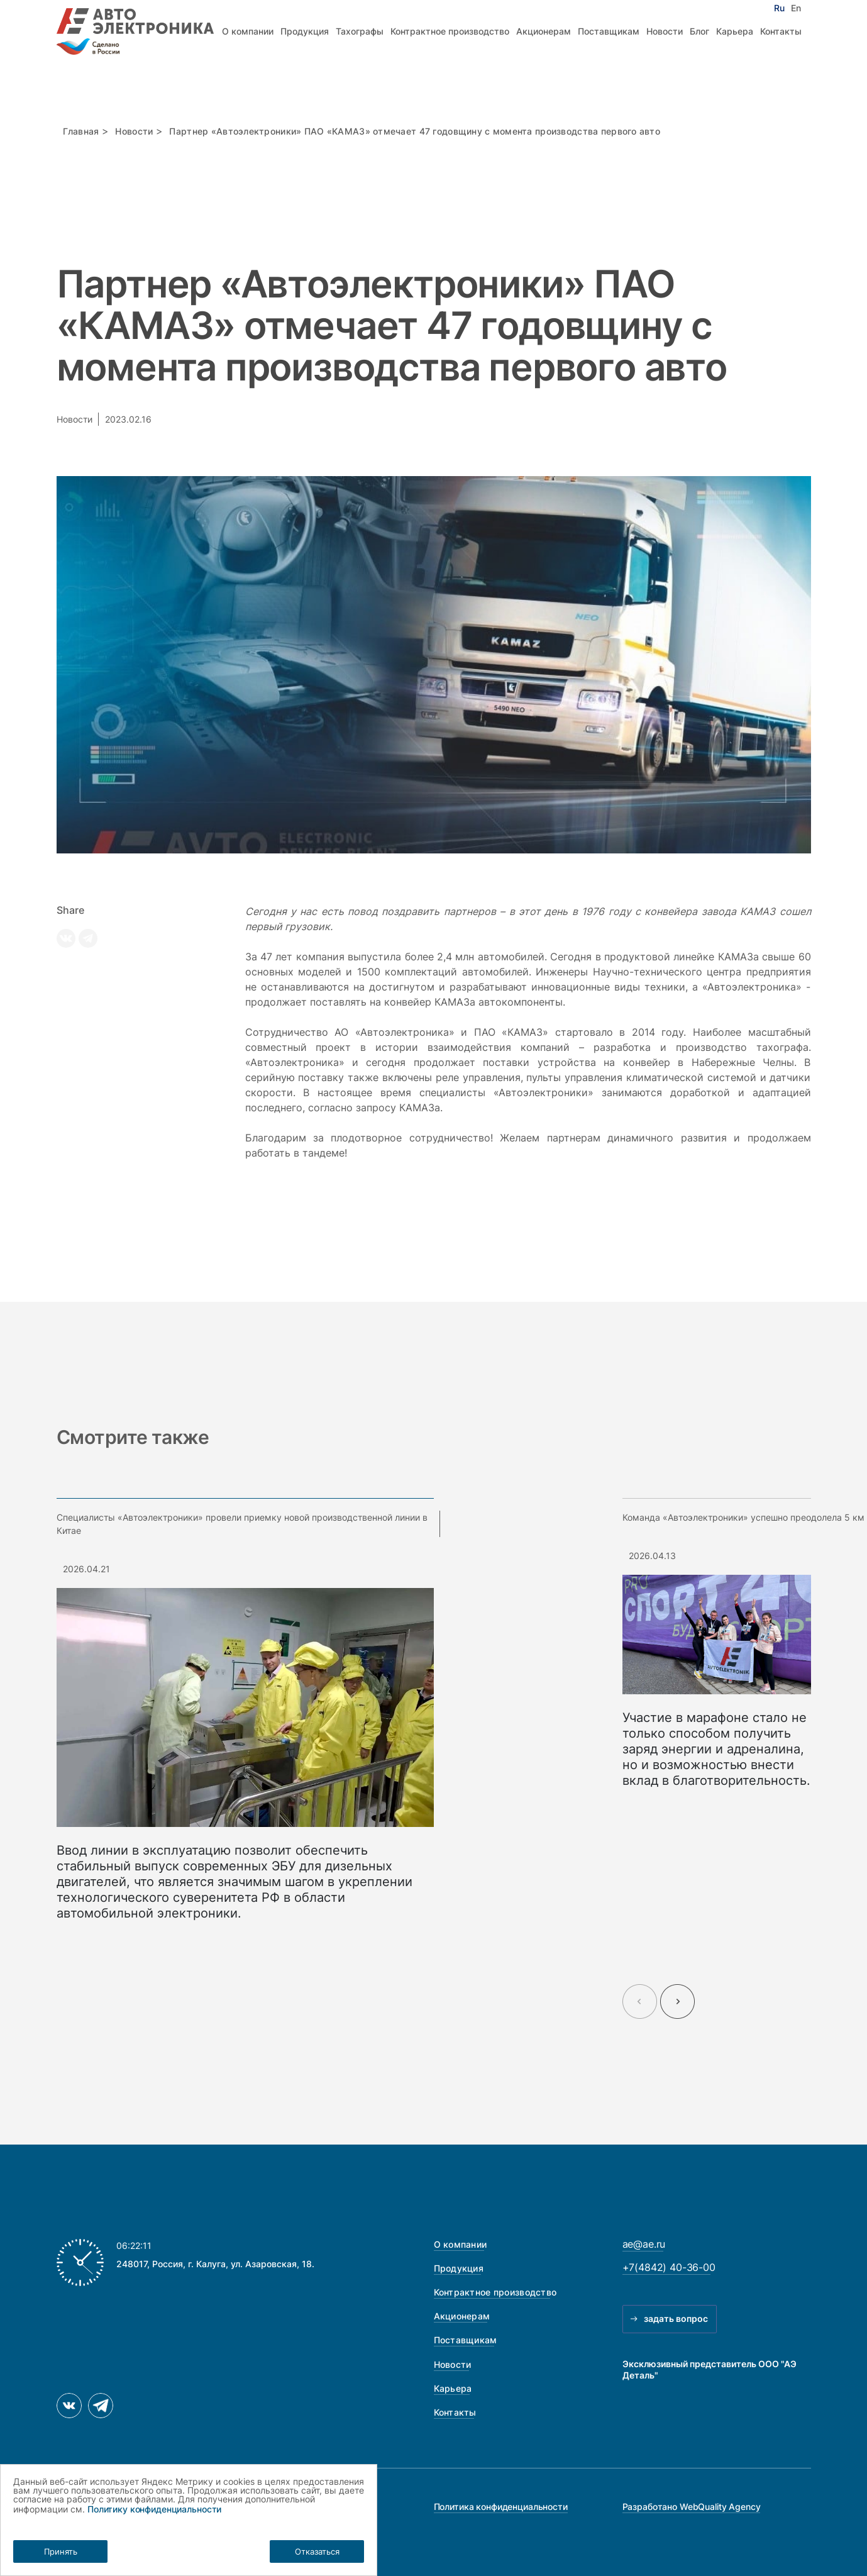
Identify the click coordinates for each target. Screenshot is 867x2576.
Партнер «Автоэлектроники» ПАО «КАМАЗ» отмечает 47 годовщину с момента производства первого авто (414, 131)
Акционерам (543, 31)
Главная (81, 131)
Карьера (734, 31)
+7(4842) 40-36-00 (668, 2267)
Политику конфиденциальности (154, 2509)
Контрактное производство (449, 31)
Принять (60, 2551)
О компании (247, 31)
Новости (664, 31)
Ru (779, 8)
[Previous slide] (639, 2001)
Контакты (781, 31)
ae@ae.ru (644, 2244)
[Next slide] (677, 2001)
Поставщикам (608, 31)
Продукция (304, 31)
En (796, 8)
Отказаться (317, 2551)
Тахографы (360, 31)
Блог (699, 31)
